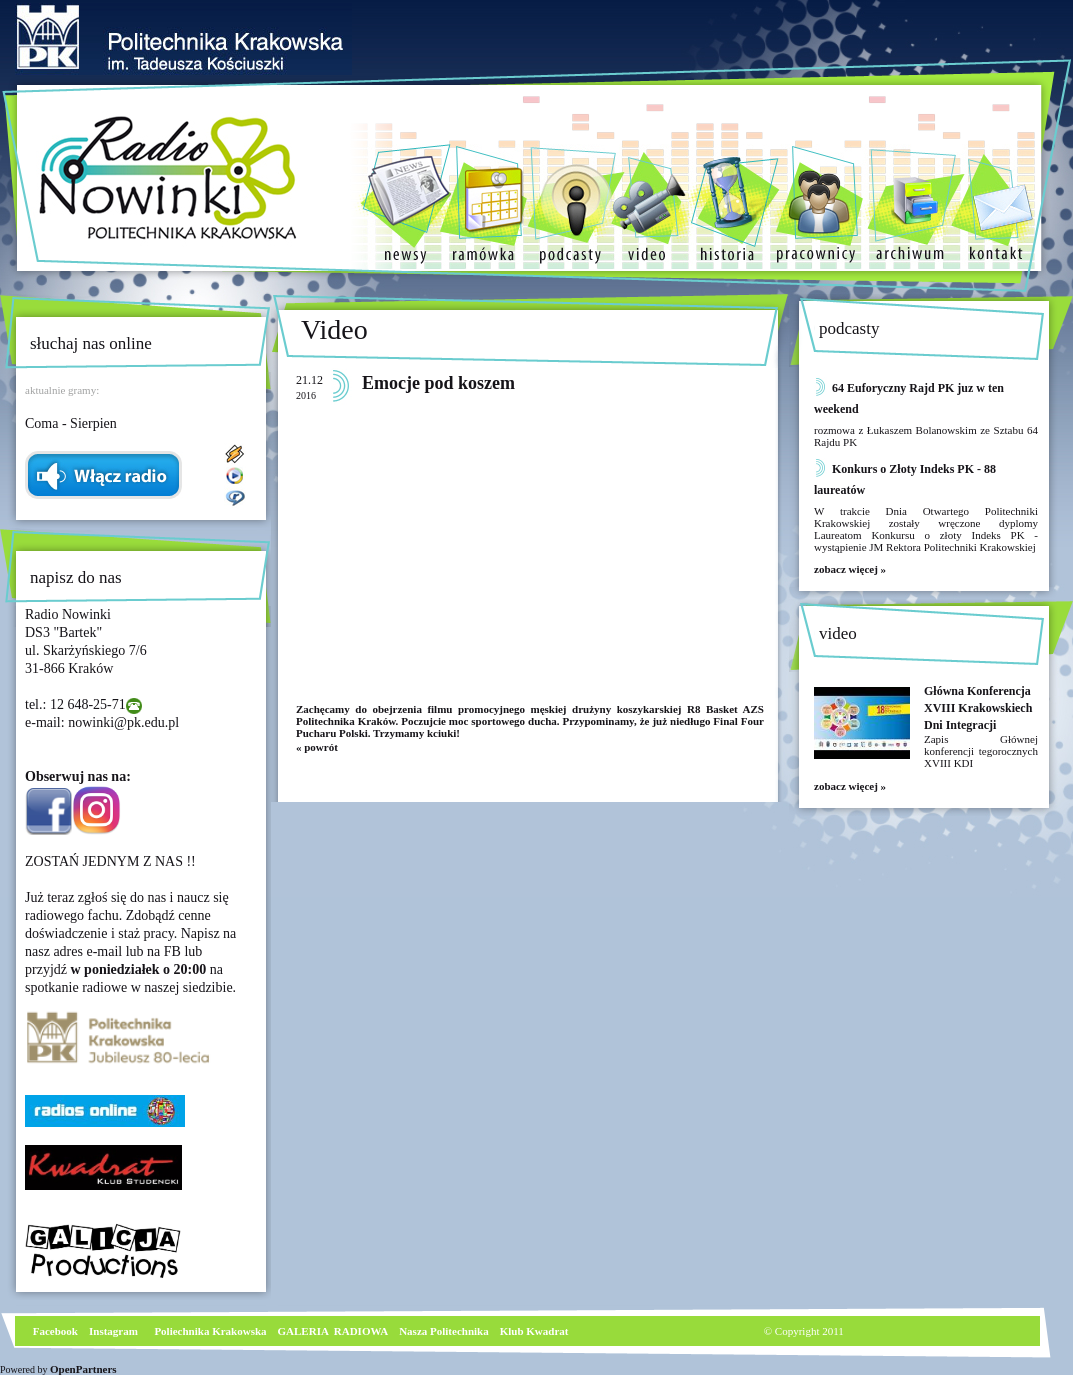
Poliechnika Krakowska (211, 1331)
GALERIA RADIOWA (333, 1331)
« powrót (317, 747)
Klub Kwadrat (534, 1331)
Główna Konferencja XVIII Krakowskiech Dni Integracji (978, 708)
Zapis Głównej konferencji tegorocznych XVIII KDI (981, 751)
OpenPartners (83, 1369)
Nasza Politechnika (444, 1331)
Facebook (54, 1331)
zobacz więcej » (850, 569)
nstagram (115, 1331)
